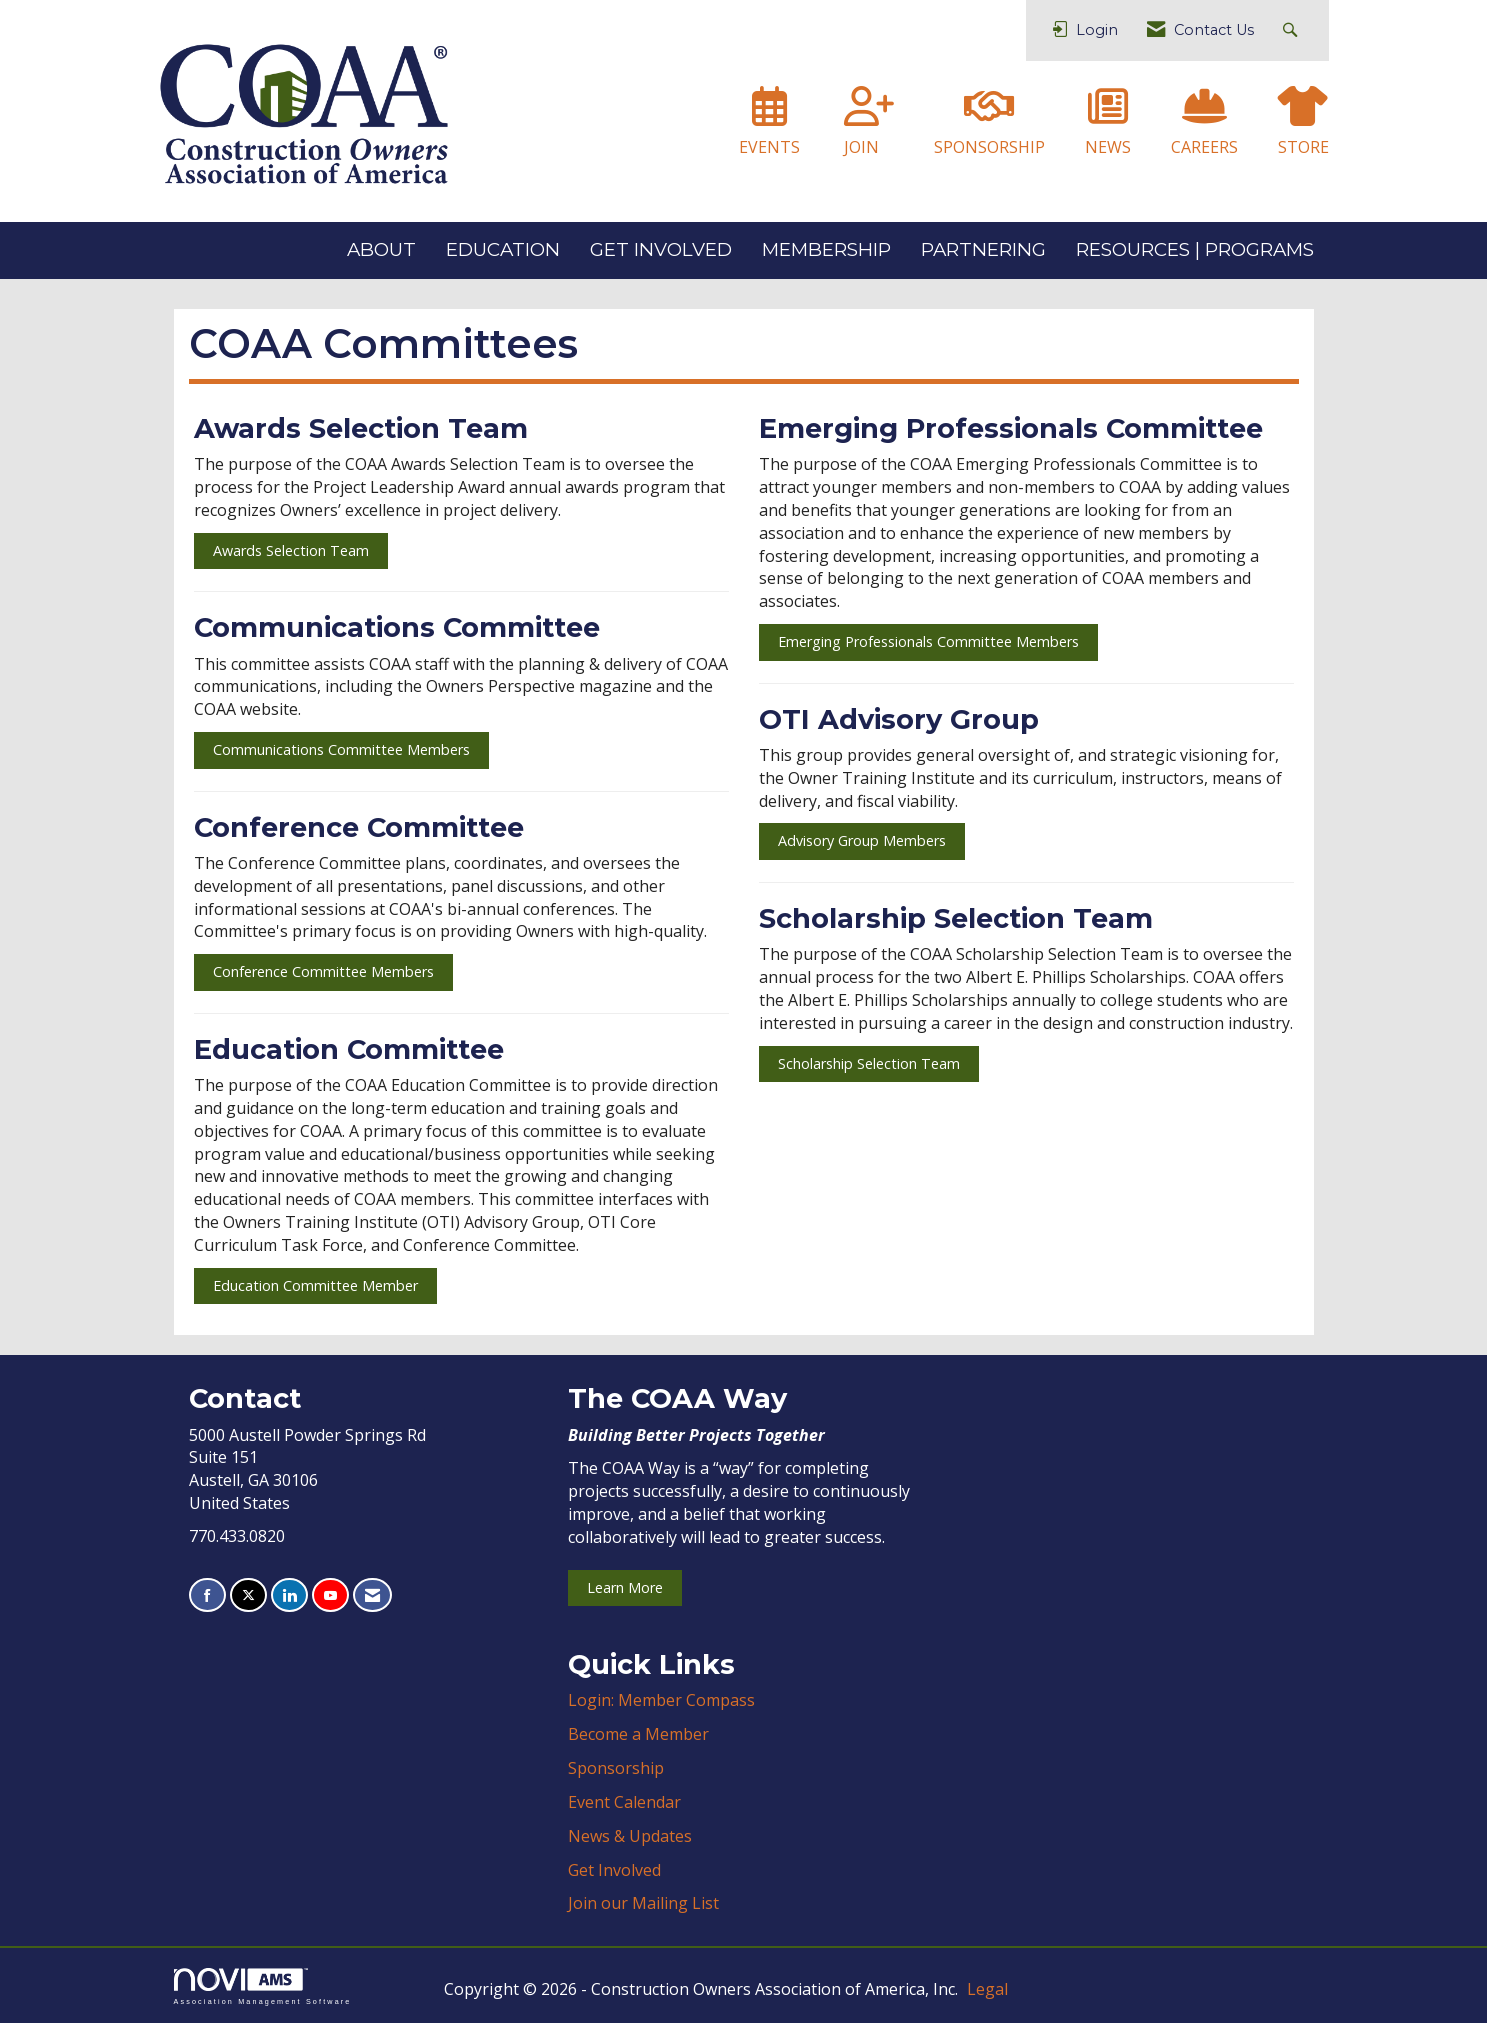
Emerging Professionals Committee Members (928, 641)
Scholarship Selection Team (869, 1063)
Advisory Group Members (862, 840)
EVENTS (769, 147)
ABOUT (381, 249)
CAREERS (1204, 147)
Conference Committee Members (323, 971)
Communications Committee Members (341, 749)
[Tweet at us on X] (248, 1595)
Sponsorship (616, 1768)
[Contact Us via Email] (372, 1595)
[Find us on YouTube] (330, 1595)
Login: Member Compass (661, 1700)
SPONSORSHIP (989, 147)
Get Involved (614, 1870)
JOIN (861, 147)
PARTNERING (983, 249)
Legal (987, 1989)
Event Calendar (624, 1802)
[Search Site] (1292, 30)
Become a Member (638, 1734)
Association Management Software (263, 1986)
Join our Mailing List (643, 1903)
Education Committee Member (315, 1285)
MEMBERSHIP (826, 249)
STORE (1303, 147)
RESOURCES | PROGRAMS (1195, 249)
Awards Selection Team (291, 550)
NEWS (1108, 147)
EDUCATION (503, 249)
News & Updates (630, 1836)
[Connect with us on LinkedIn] (289, 1595)
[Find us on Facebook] (207, 1595)
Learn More (625, 1587)
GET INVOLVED (661, 249)
